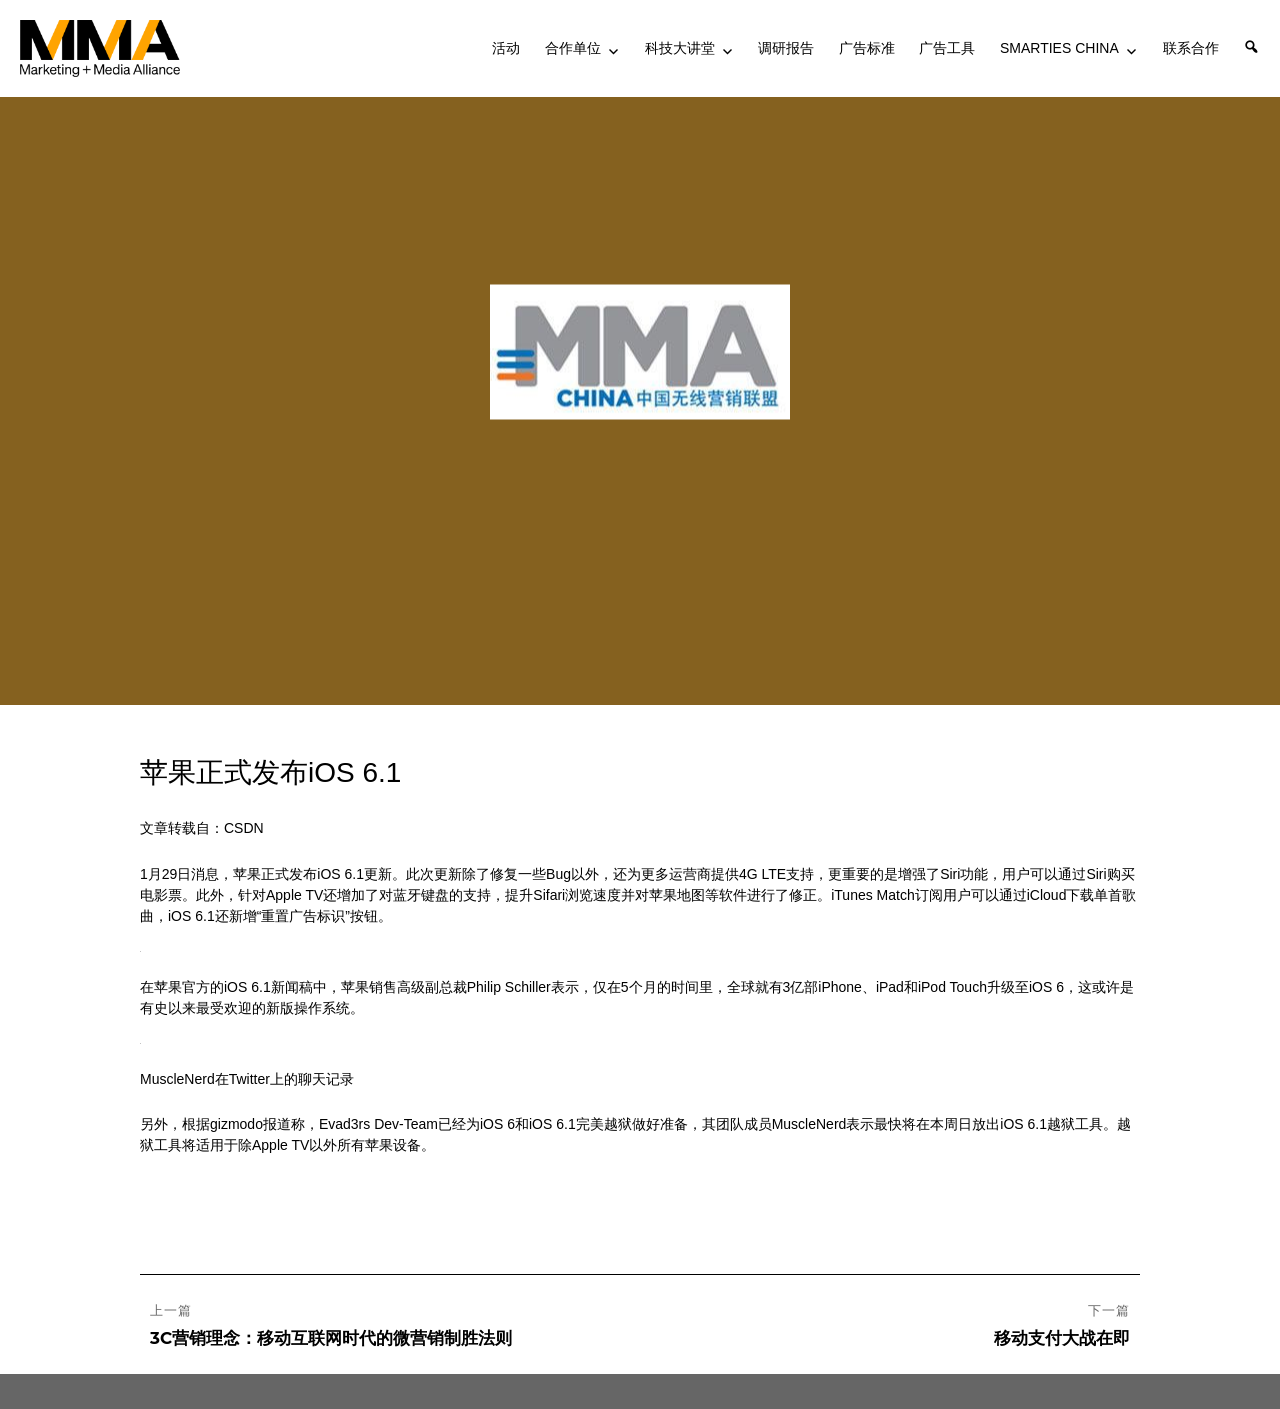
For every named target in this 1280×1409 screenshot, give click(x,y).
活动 (506, 48)
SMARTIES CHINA (1059, 48)
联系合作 (1191, 48)
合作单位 (573, 48)
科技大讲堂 (680, 48)
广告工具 (947, 48)
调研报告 (786, 48)
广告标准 (867, 48)
